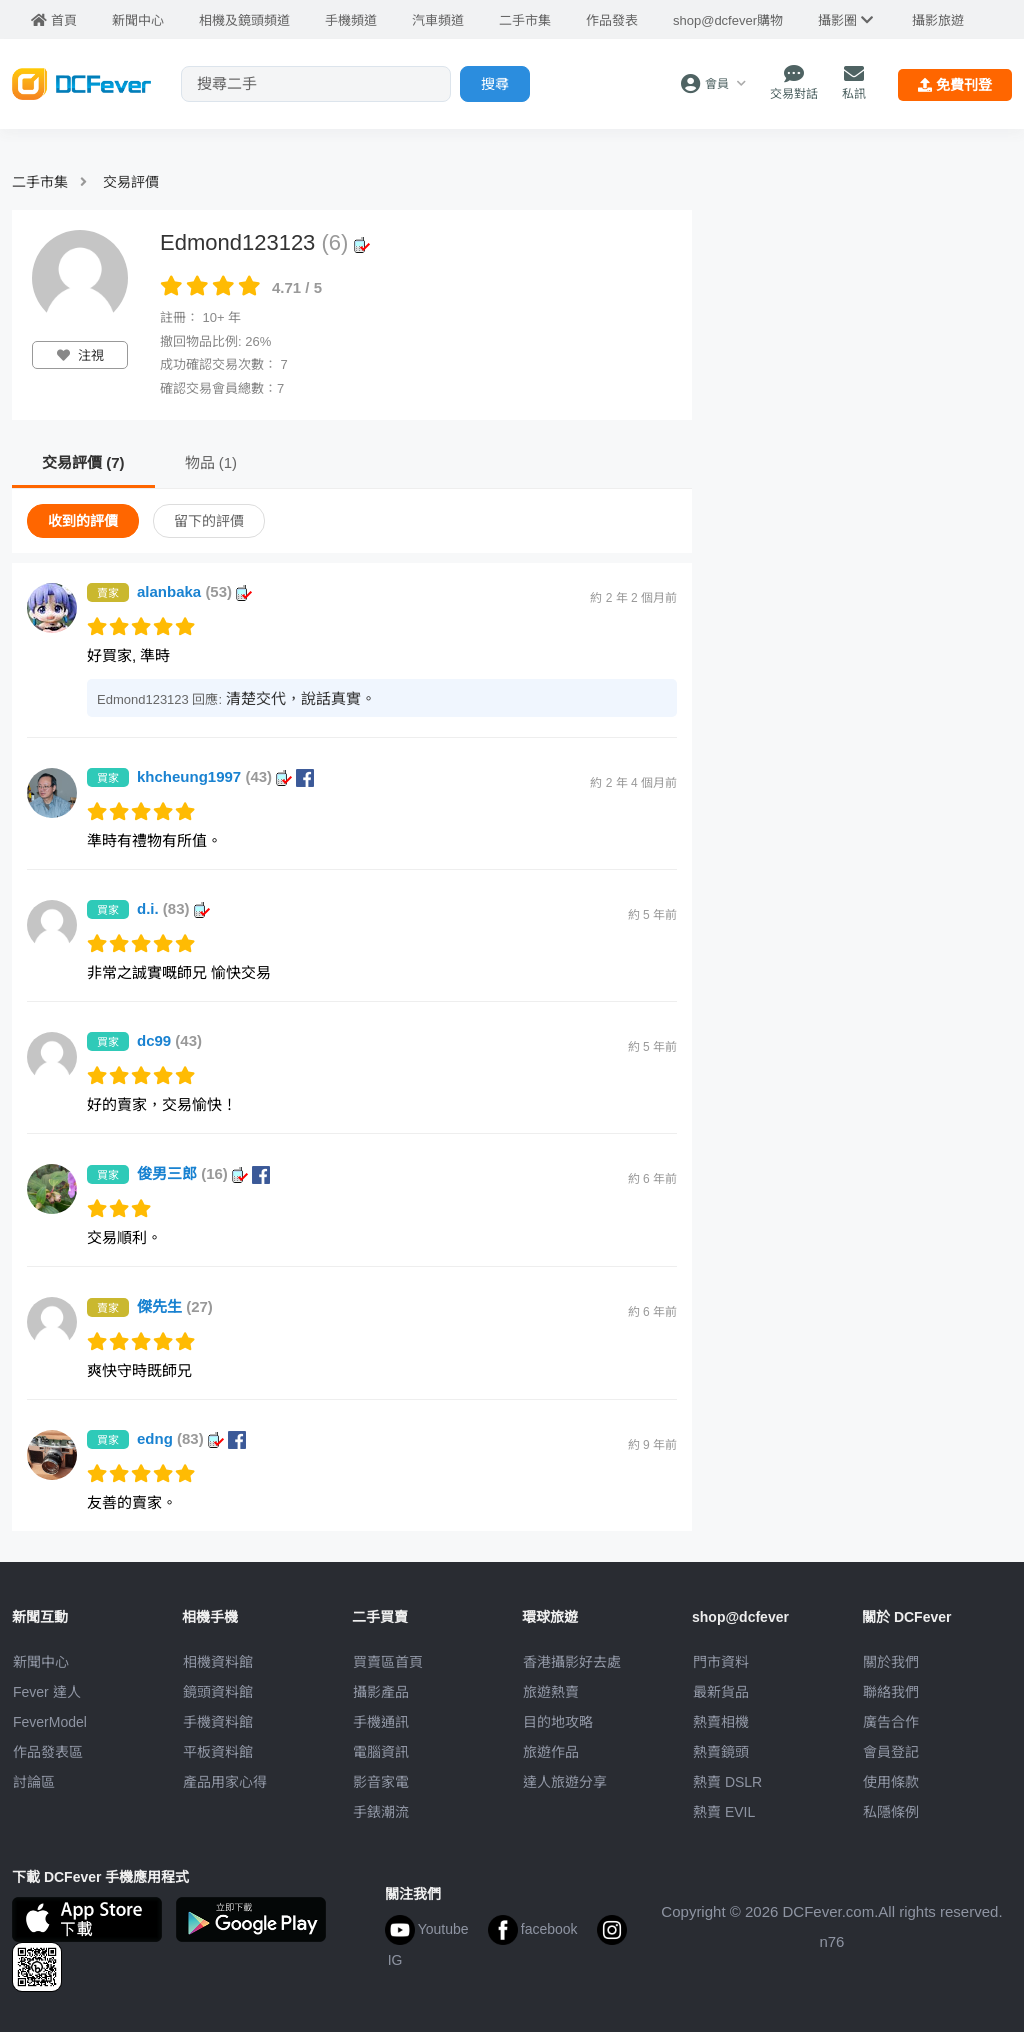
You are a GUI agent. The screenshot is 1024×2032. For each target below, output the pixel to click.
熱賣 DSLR (727, 1782)
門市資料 (721, 1662)
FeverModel (50, 1722)
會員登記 (891, 1752)
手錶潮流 (381, 1812)
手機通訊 (381, 1722)
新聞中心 (41, 1662)
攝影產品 (381, 1692)
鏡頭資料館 (218, 1692)
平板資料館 (218, 1752)
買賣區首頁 (388, 1662)
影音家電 (381, 1782)
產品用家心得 (225, 1782)
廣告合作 (891, 1722)
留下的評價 (209, 521)
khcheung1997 (225, 776)
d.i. (173, 908)
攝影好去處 (572, 1662)
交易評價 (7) (83, 462)
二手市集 (40, 182)
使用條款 (891, 1782)
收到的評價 (83, 521)
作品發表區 (48, 1752)
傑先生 (175, 1306)
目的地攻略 (558, 1722)
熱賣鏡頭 (721, 1752)
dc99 (169, 1040)
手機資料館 (218, 1722)
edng (191, 1438)
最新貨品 (721, 1692)
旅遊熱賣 (551, 1692)
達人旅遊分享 (565, 1782)
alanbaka (194, 591)
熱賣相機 (721, 1722)
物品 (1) (211, 462)
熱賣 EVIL (724, 1812)
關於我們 (891, 1662)
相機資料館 (218, 1662)
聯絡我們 (891, 1692)
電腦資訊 (381, 1752)
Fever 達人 (47, 1692)
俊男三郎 (203, 1173)
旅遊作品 (551, 1752)
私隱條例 (891, 1812)
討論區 (34, 1782)
